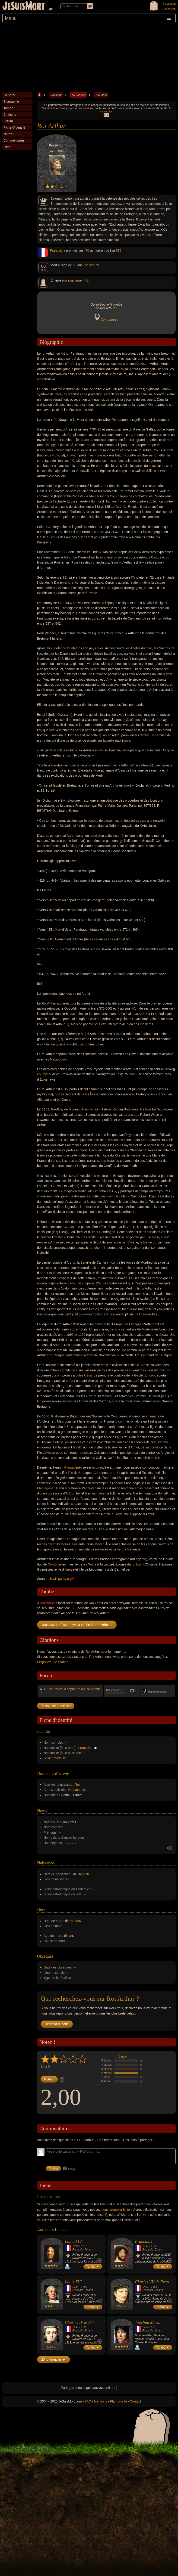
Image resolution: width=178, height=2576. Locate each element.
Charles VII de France (153, 2282)
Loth (139, 1564)
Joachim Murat (147, 2322)
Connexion (169, 9)
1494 (145, 2246)
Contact (135, 2401)
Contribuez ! (109, 319)
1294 (75, 2327)
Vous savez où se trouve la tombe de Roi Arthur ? (76, 1625)
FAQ (88, 2401)
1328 (84, 2327)
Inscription (169, 3)
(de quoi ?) (91, 265)
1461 (154, 2286)
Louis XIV (73, 2241)
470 (86, 250)
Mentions (100, 2401)
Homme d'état (78, 1790)
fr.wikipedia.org (61, 1579)
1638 (75, 2246)
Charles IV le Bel (79, 2322)
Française (85, 1748)
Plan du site (118, 2401)
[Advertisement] (89, 57)
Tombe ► (92, 2266)
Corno (45, 1074)
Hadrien (110, 501)
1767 (145, 2327)
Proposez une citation (52, 1662)
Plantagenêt (73, 1467)
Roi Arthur (101, 94)
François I (144, 2241)
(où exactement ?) (75, 280)
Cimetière (56, 94)
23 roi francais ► (53, 2359)
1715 (84, 2246)
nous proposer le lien (117, 2209)
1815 (154, 2327)
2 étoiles (106, 2073)
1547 (154, 2246)
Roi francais (78, 94)
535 (118, 250)
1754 (75, 2286)
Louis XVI (73, 2282)
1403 (145, 2286)
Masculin (60, 1758)
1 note (123, 2056)
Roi (77, 1784)
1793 (84, 2286)
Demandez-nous (57, 2024)
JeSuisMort (23, 6)
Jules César (84, 1375)
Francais (56, 250)
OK (106, 115)
